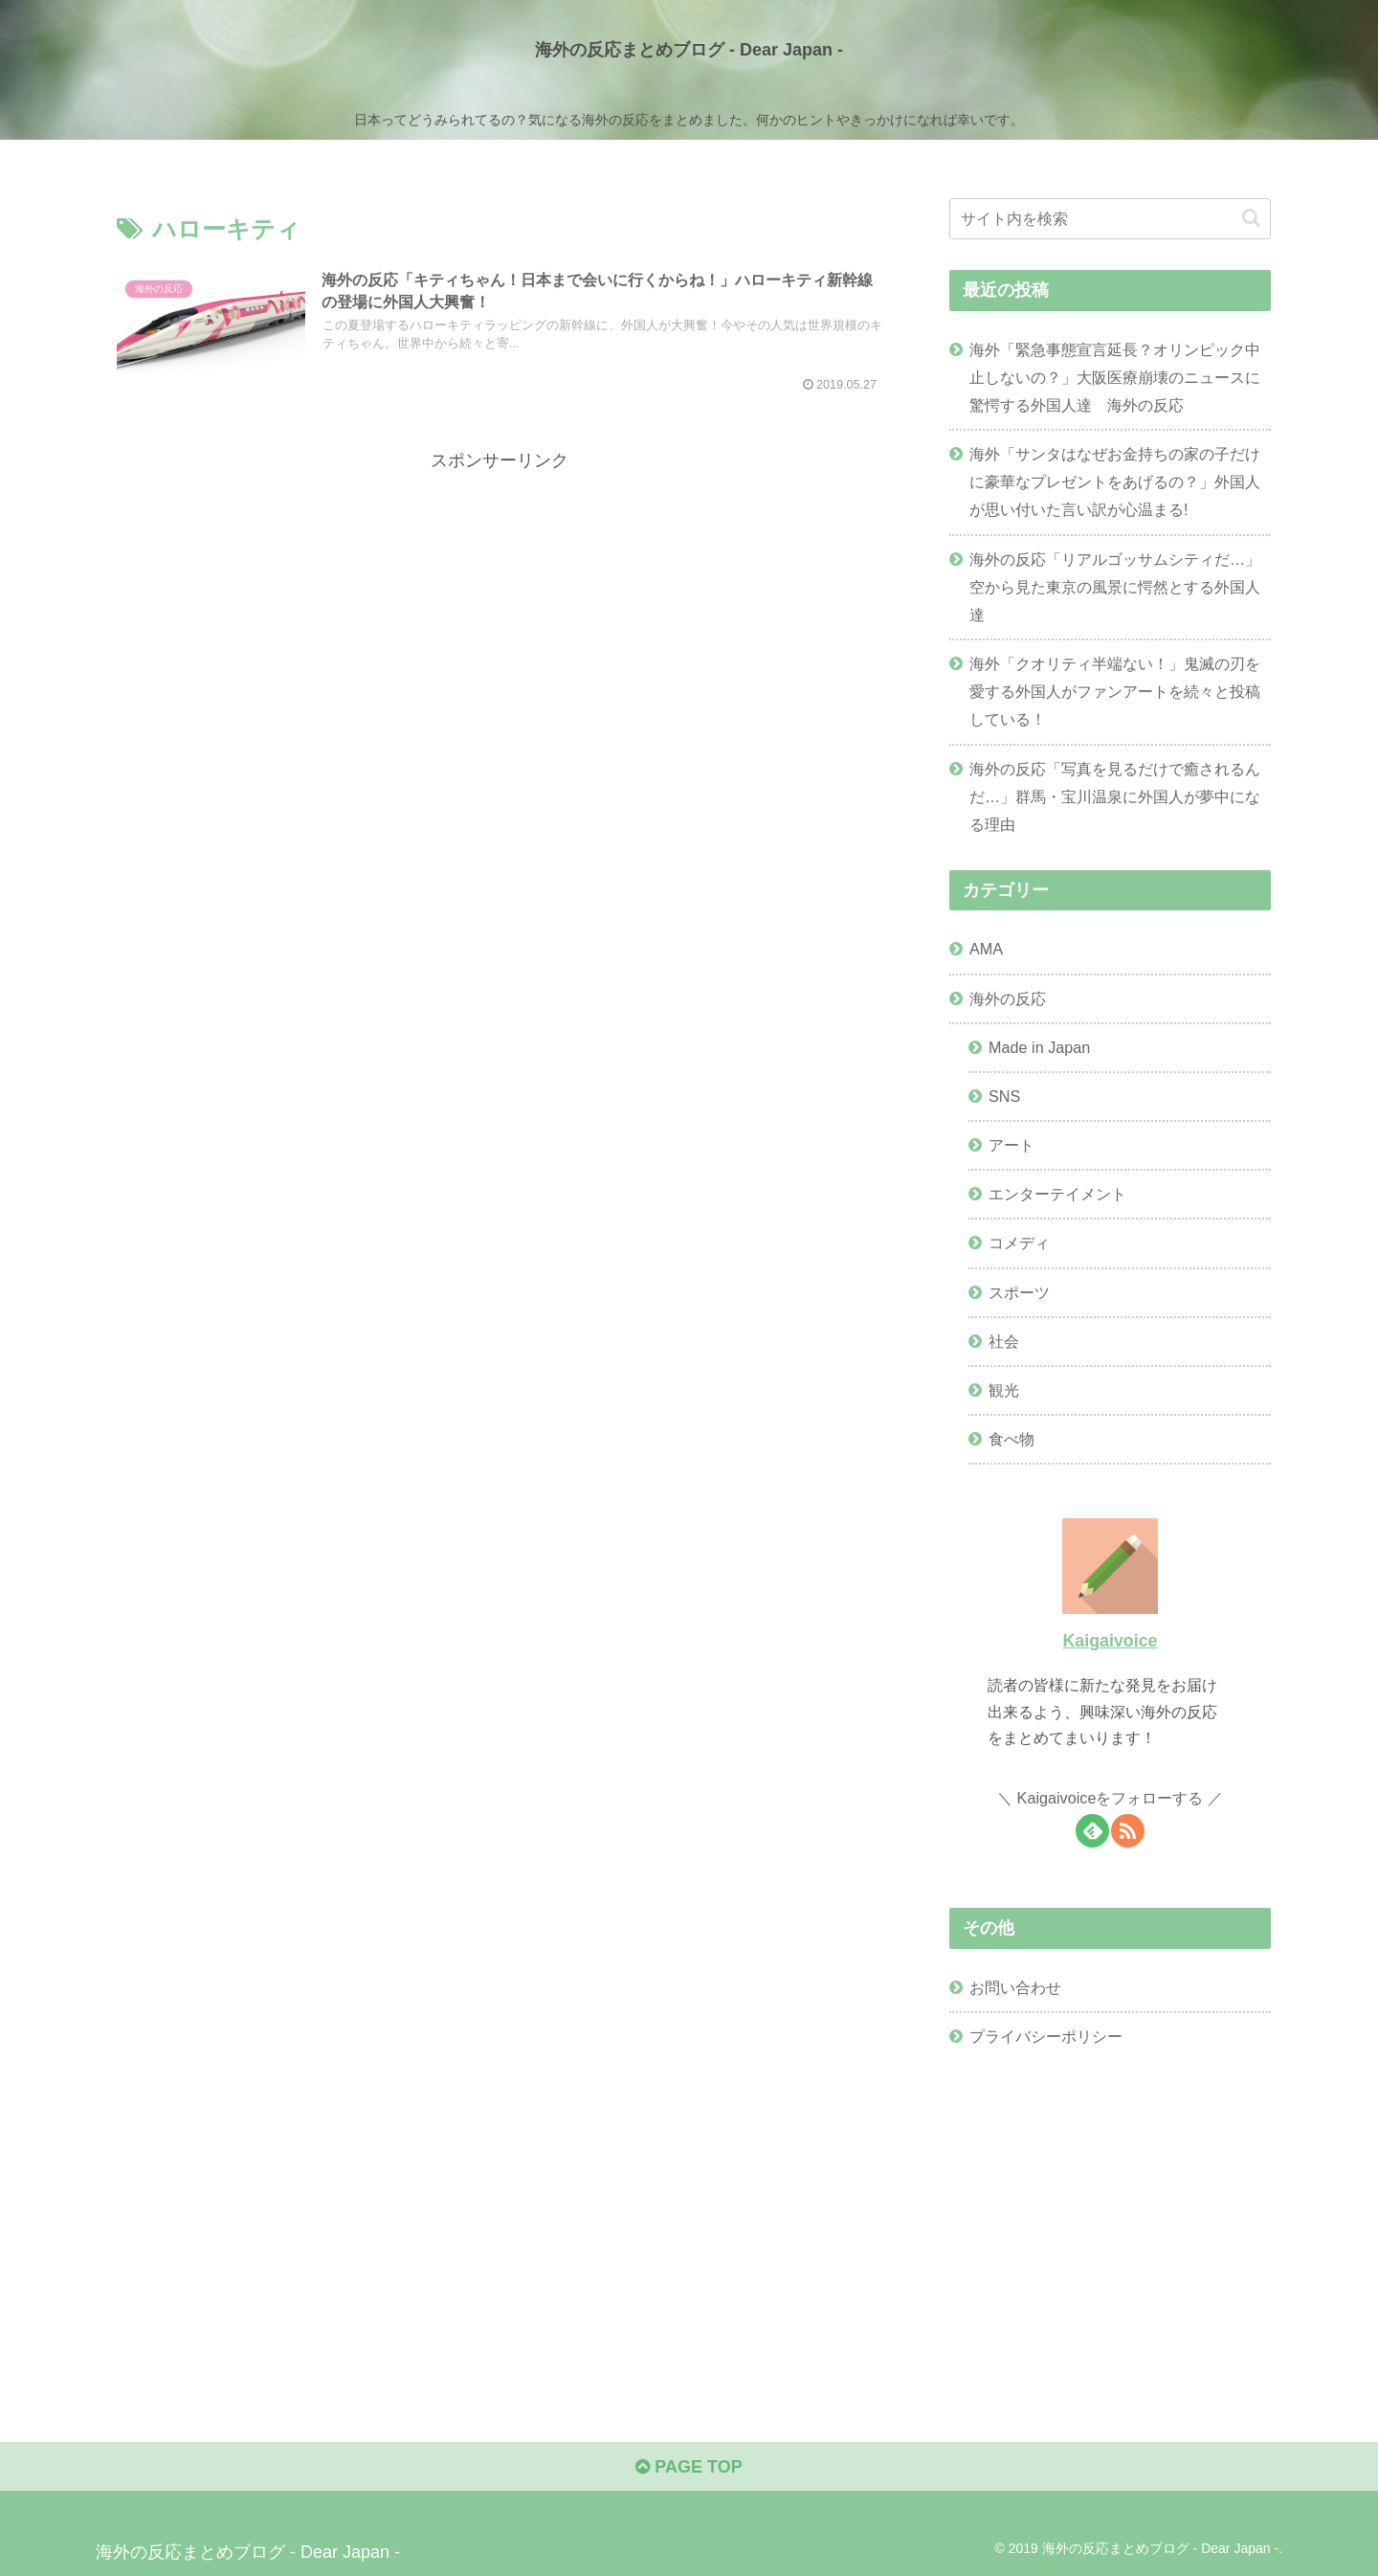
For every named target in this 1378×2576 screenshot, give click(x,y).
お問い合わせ (1015, 1987)
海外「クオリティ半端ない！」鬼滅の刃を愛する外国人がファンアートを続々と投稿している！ (1114, 691)
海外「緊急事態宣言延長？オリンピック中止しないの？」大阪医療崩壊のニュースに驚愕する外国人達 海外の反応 (1114, 377)
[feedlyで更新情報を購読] (1092, 1831)
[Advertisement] (499, 610)
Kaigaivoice (1109, 1640)
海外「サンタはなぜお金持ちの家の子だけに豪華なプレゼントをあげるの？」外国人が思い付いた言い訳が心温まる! (1114, 481)
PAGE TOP (688, 2466)
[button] (1251, 218)
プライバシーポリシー (1045, 2036)
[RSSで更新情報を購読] (1128, 1831)
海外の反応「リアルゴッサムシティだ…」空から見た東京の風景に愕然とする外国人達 (1114, 586)
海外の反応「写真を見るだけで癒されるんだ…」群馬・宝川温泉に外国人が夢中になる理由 (1114, 796)
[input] (1110, 218)
